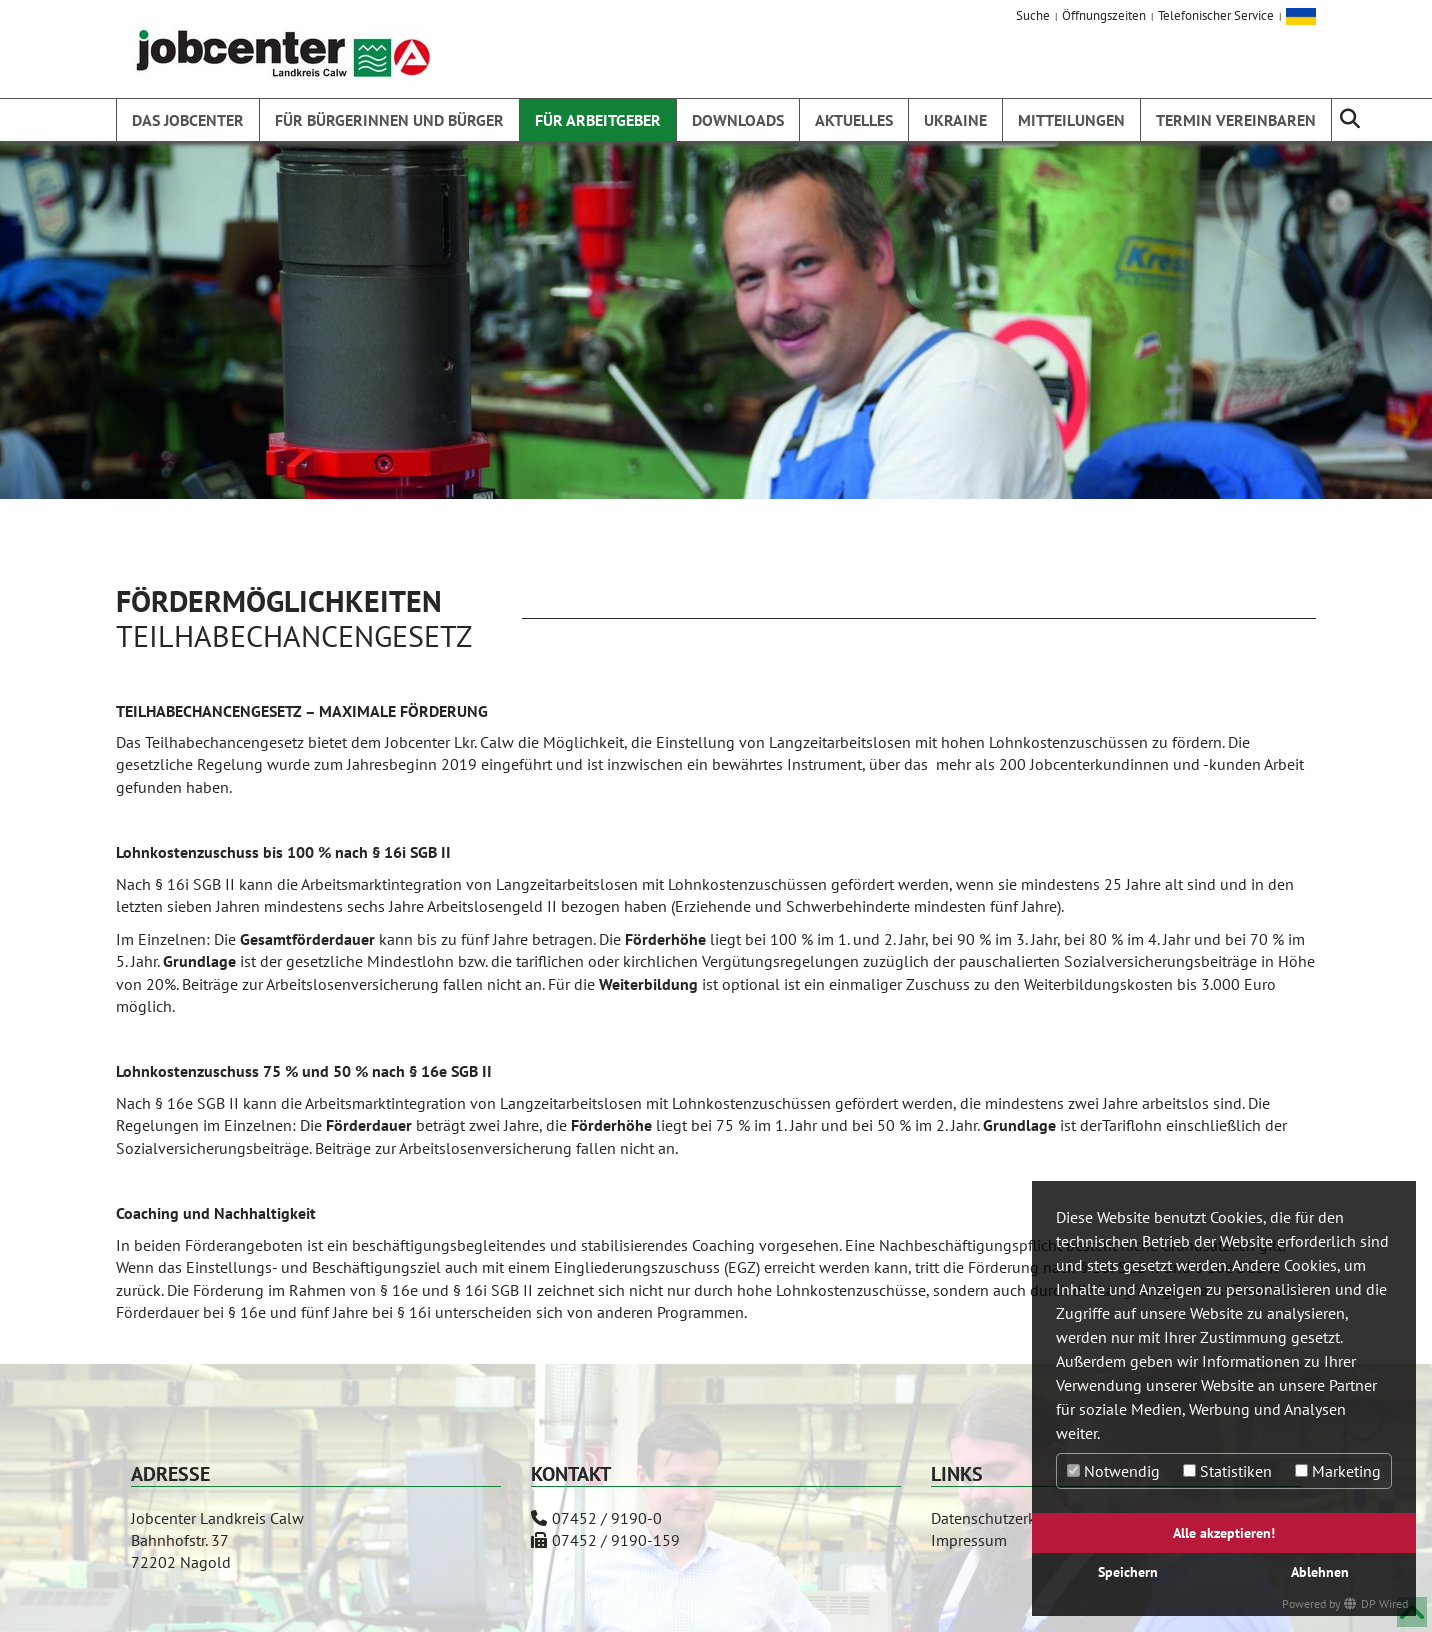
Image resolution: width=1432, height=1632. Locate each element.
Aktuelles (854, 120)
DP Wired (1384, 1603)
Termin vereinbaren (1236, 120)
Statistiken (1227, 1471)
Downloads (738, 120)
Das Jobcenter (188, 120)
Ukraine (955, 120)
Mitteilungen (1071, 120)
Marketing (1338, 1471)
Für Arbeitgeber (598, 120)
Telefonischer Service (1216, 15)
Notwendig (1113, 1471)
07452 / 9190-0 (607, 1518)
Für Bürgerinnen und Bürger (389, 120)
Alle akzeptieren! (1224, 1532)
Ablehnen (1320, 1571)
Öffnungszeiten (1104, 15)
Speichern (1128, 1571)
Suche (1033, 15)
